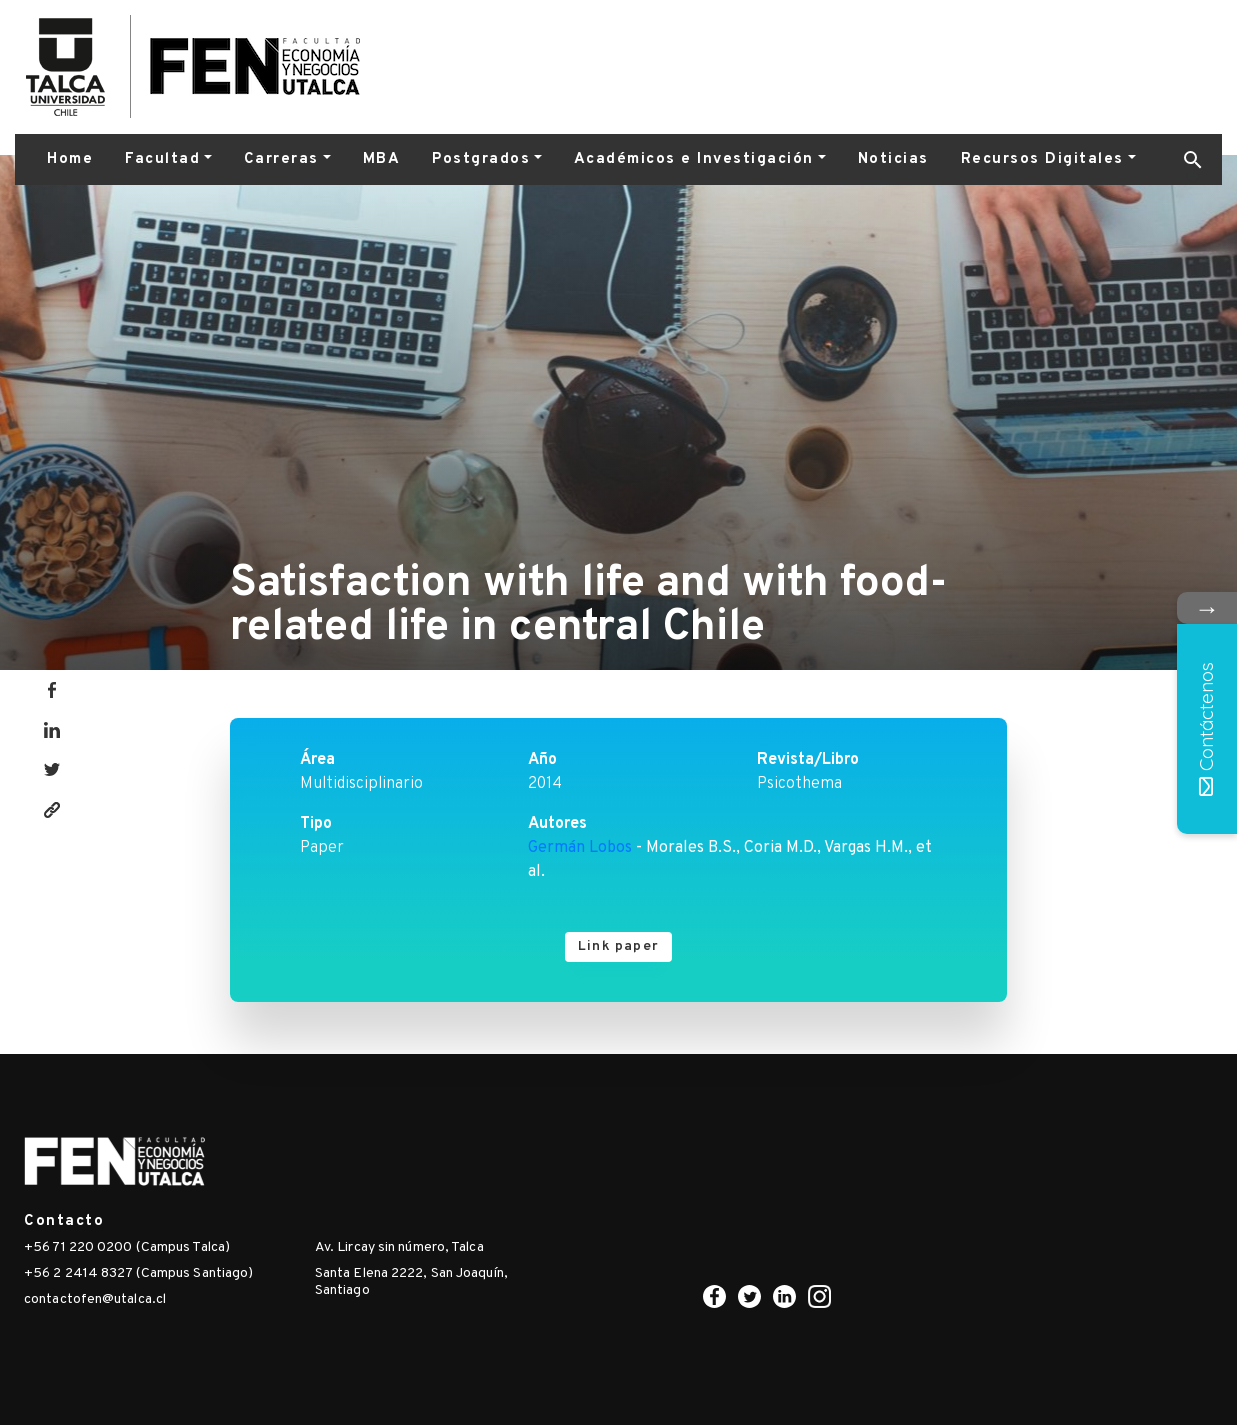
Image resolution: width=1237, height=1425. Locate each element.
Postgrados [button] (481, 159)
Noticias (893, 159)
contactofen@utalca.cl (95, 1299)
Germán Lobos (580, 848)
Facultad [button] (162, 159)
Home (70, 159)
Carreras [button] (281, 159)
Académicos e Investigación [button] (694, 159)
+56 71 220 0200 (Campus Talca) (127, 1247)
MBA (382, 159)
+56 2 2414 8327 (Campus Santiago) (138, 1273)
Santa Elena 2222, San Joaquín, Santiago (411, 1282)
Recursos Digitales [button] (1042, 159)
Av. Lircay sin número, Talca (399, 1247)
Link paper (618, 946)
